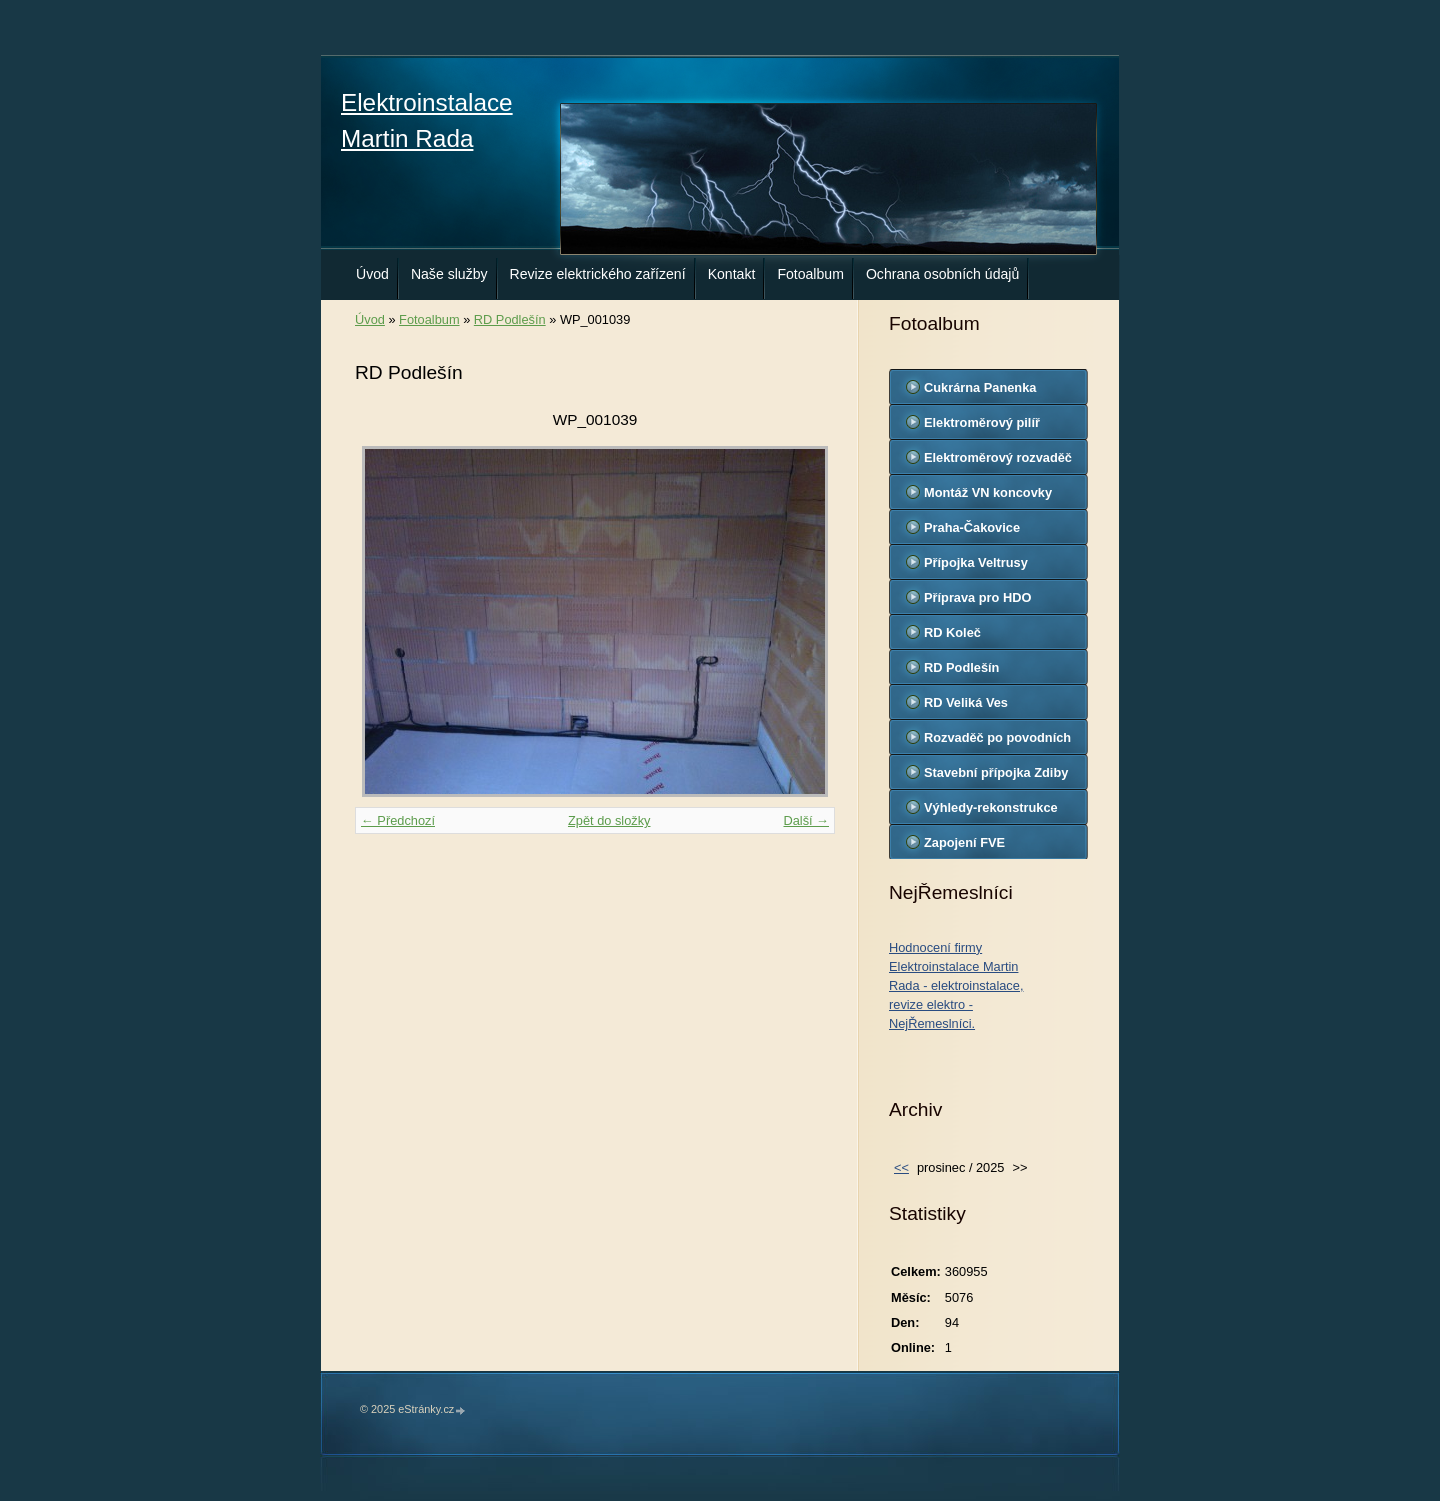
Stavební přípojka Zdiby (996, 772)
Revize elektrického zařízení (598, 274)
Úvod (372, 274)
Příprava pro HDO (977, 597)
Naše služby (449, 274)
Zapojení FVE (964, 842)
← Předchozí (398, 820)
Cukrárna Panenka (980, 387)
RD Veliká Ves (966, 702)
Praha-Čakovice (972, 527)
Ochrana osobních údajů (942, 274)
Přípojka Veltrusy (976, 562)
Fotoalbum (810, 274)
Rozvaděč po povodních (997, 737)
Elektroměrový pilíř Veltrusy (982, 427)
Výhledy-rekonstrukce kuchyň (991, 812)
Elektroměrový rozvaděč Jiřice (998, 462)
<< (901, 1167)
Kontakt (732, 274)
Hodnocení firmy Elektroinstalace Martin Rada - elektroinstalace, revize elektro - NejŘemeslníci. (956, 986)
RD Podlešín (510, 319)
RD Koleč (952, 632)
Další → (806, 820)
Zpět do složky (609, 820)
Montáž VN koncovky (988, 492)
